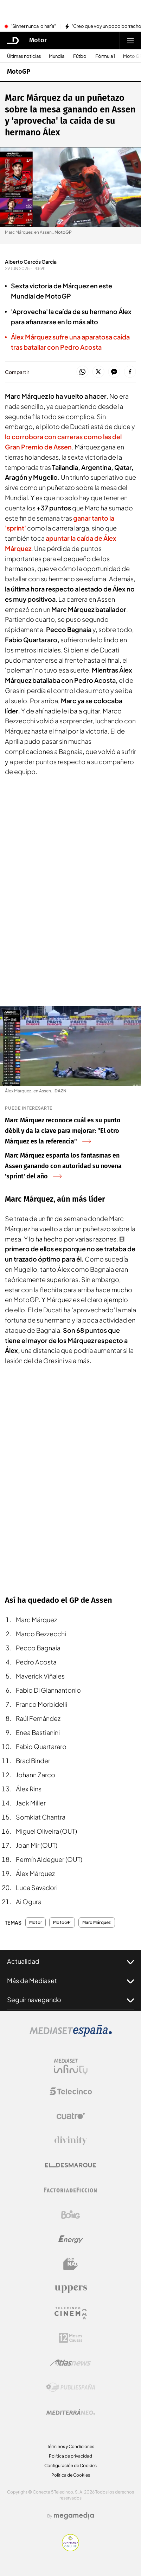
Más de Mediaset (70, 1980)
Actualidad (70, 1961)
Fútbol (80, 56)
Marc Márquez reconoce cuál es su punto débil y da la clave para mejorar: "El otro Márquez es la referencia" (63, 1130)
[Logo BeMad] (70, 2264)
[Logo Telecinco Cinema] (71, 2313)
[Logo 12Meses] (70, 2338)
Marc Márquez (96, 1922)
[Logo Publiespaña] (70, 2387)
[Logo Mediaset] (70, 2034)
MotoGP (62, 1922)
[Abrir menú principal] (130, 40)
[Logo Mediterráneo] (70, 2412)
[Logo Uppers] (71, 2289)
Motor (35, 1922)
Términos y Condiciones (70, 2446)
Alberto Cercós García (31, 261)
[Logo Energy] (70, 2239)
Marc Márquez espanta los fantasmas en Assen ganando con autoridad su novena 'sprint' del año (63, 1166)
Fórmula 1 (105, 56)
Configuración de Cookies (70, 2465)
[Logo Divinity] (71, 2140)
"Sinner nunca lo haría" (33, 26)
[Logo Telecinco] (71, 2091)
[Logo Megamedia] (74, 2515)
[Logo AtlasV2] (70, 2362)
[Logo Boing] (70, 2215)
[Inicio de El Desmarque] (13, 40)
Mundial (57, 56)
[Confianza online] (70, 2549)
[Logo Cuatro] (71, 2116)
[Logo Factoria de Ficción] (70, 2190)
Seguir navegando (70, 1999)
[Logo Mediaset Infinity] (71, 2066)
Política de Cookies (70, 2475)
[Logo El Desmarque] (70, 2165)
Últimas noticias (24, 56)
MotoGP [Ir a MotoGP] (18, 71)
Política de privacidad (70, 2456)
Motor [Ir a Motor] (38, 40)
